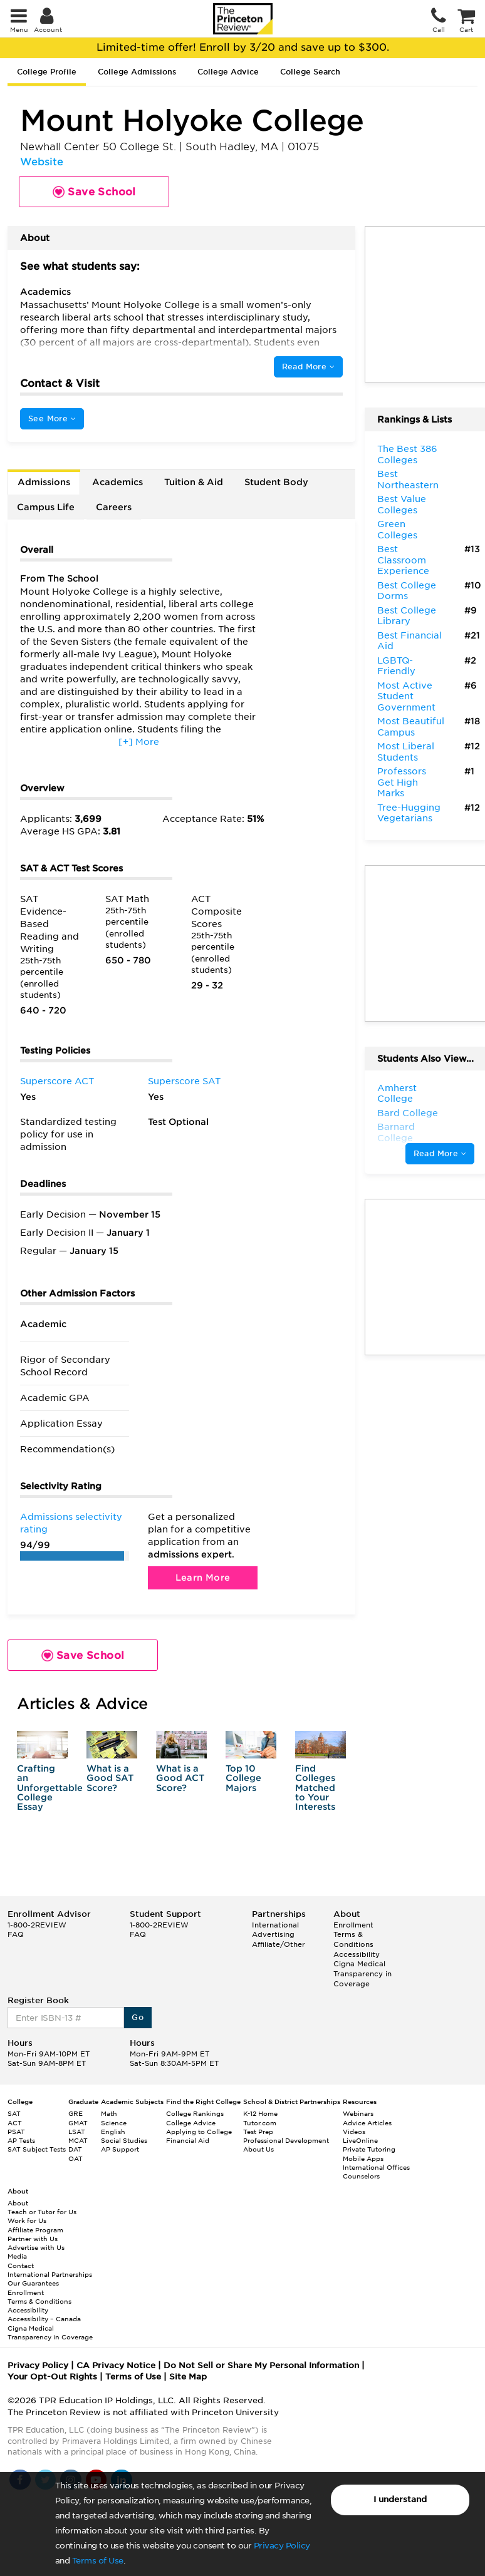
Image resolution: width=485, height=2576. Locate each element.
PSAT (16, 2131)
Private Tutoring (369, 2149)
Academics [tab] (117, 482)
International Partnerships (50, 2274)
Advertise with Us (36, 2247)
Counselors (361, 2176)
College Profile (46, 71)
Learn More (203, 1578)
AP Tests (21, 2140)
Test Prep (258, 2131)
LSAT (76, 2131)
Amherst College (397, 1093)
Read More (308, 366)
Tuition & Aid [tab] (193, 482)
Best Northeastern (408, 479)
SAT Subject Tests (37, 2149)
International (275, 1925)
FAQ (16, 1934)
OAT (75, 2158)
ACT (15, 2123)
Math (109, 2113)
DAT (75, 2149)
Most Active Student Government (406, 696)
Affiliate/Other (278, 1944)
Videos (354, 2131)
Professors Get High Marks (401, 782)
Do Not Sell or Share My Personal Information (261, 2365)
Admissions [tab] (44, 482)
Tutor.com (259, 2123)
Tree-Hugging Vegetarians (409, 813)
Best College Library (406, 616)
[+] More (138, 742)
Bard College (407, 1113)
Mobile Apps (363, 2158)
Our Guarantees (33, 2283)
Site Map (188, 2376)
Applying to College (199, 2131)
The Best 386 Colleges (407, 454)
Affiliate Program (35, 2230)
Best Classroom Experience (403, 560)
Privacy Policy (282, 2545)
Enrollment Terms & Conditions (353, 1935)
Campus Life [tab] (46, 507)
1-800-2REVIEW (37, 1925)
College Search (310, 71)
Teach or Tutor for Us (42, 2211)
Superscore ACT (57, 1081)
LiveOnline (360, 2140)
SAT (14, 2113)
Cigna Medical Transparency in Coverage (362, 1973)
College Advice (228, 71)
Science (114, 2123)
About (18, 2203)
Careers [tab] (114, 507)
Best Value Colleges (401, 504)
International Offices (376, 2167)
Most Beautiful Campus (410, 726)
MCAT (78, 2140)
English (113, 2131)
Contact (21, 2265)
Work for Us (27, 2220)
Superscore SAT (184, 1081)
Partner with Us (33, 2238)
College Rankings (195, 2113)
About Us (258, 2149)
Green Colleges (397, 529)
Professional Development (286, 2140)
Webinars (358, 2113)
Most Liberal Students (405, 751)
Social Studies (124, 2140)
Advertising (273, 1934)
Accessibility (356, 1954)
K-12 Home (260, 2113)
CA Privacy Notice (115, 2365)
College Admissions (137, 71)
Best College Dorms (406, 591)
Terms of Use (97, 2560)
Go (137, 2017)
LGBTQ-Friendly (396, 666)
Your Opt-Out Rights (52, 2376)
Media (17, 2256)
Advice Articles (367, 2123)
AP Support (120, 2149)
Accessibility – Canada (44, 2318)
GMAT (78, 2123)
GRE (75, 2113)
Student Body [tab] (276, 482)
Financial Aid (187, 2140)
